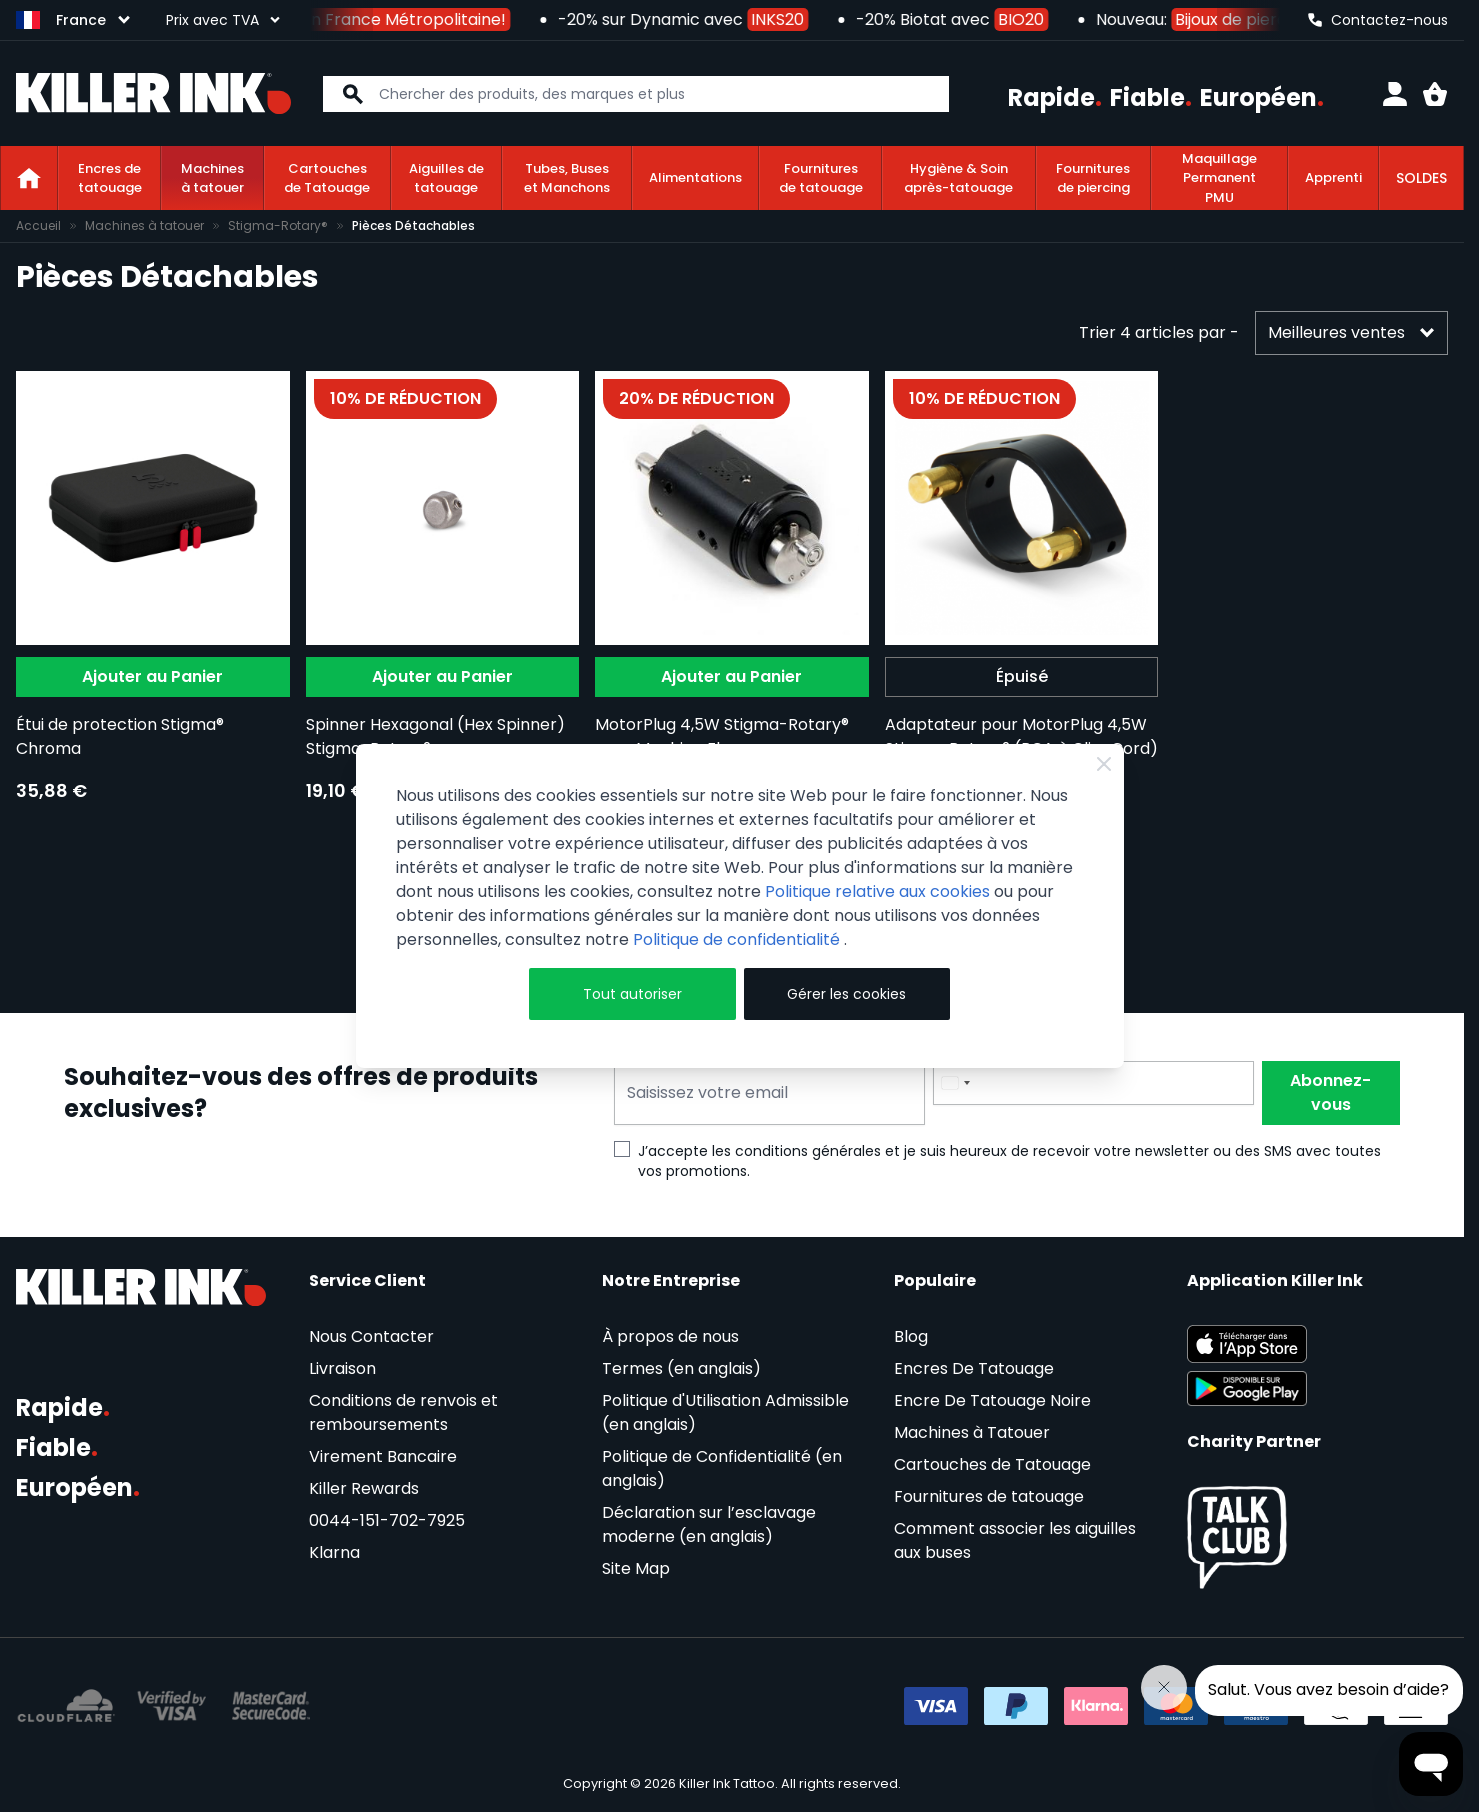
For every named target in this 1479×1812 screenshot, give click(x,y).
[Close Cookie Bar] (1104, 764)
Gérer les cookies (846, 994)
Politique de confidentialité (738, 939)
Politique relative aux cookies (877, 891)
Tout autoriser (632, 994)
